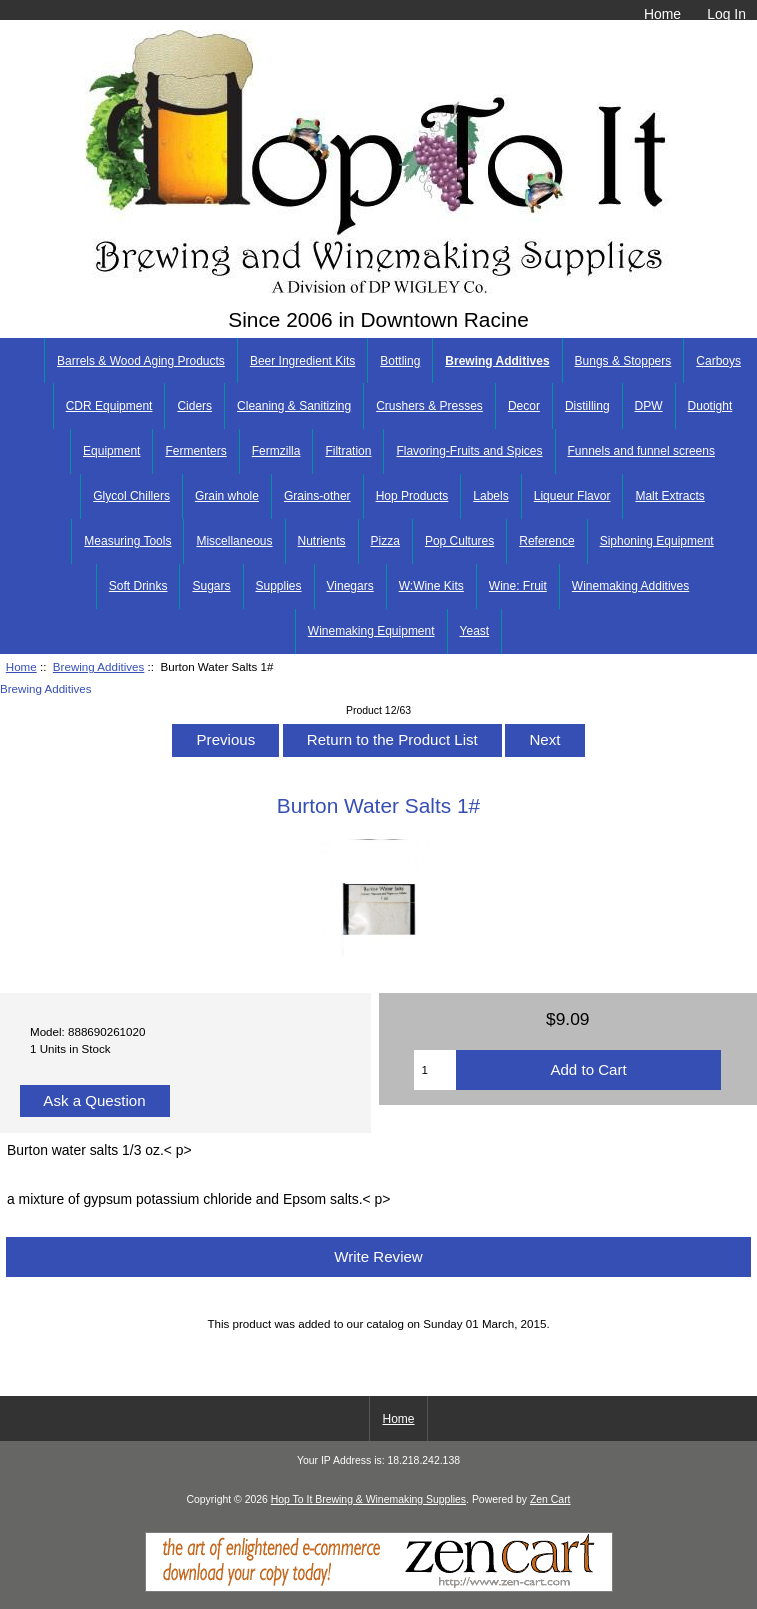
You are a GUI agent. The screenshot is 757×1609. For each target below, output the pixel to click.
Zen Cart (550, 1499)
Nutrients (322, 541)
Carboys (718, 361)
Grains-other (317, 496)
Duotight (710, 406)
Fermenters (195, 451)
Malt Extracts (669, 496)
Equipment (111, 451)
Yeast (475, 631)
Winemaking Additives (630, 586)
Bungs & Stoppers (623, 361)
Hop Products (412, 496)
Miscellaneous (234, 541)
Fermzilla (276, 451)
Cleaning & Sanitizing (294, 406)
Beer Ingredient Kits (302, 361)
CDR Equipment (109, 406)
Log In (726, 14)
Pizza (385, 541)
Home (662, 14)
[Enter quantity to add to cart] (435, 1070)
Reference (546, 541)
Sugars (211, 586)
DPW (649, 406)
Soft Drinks (138, 586)
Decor (524, 406)
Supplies (279, 586)
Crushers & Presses (429, 406)
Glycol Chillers (131, 496)
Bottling (400, 361)
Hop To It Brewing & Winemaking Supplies (368, 1499)
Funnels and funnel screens (641, 451)
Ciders (194, 406)
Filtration (348, 451)
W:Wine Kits (431, 586)
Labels (490, 496)
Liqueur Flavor (572, 496)
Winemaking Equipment (371, 631)
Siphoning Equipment (657, 541)
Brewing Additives (99, 666)
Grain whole (227, 496)
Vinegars (350, 586)
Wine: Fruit (518, 586)
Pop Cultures (459, 541)
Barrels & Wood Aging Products (141, 361)
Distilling (587, 406)
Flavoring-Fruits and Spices (469, 451)
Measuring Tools (127, 541)
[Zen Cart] (379, 1587)
